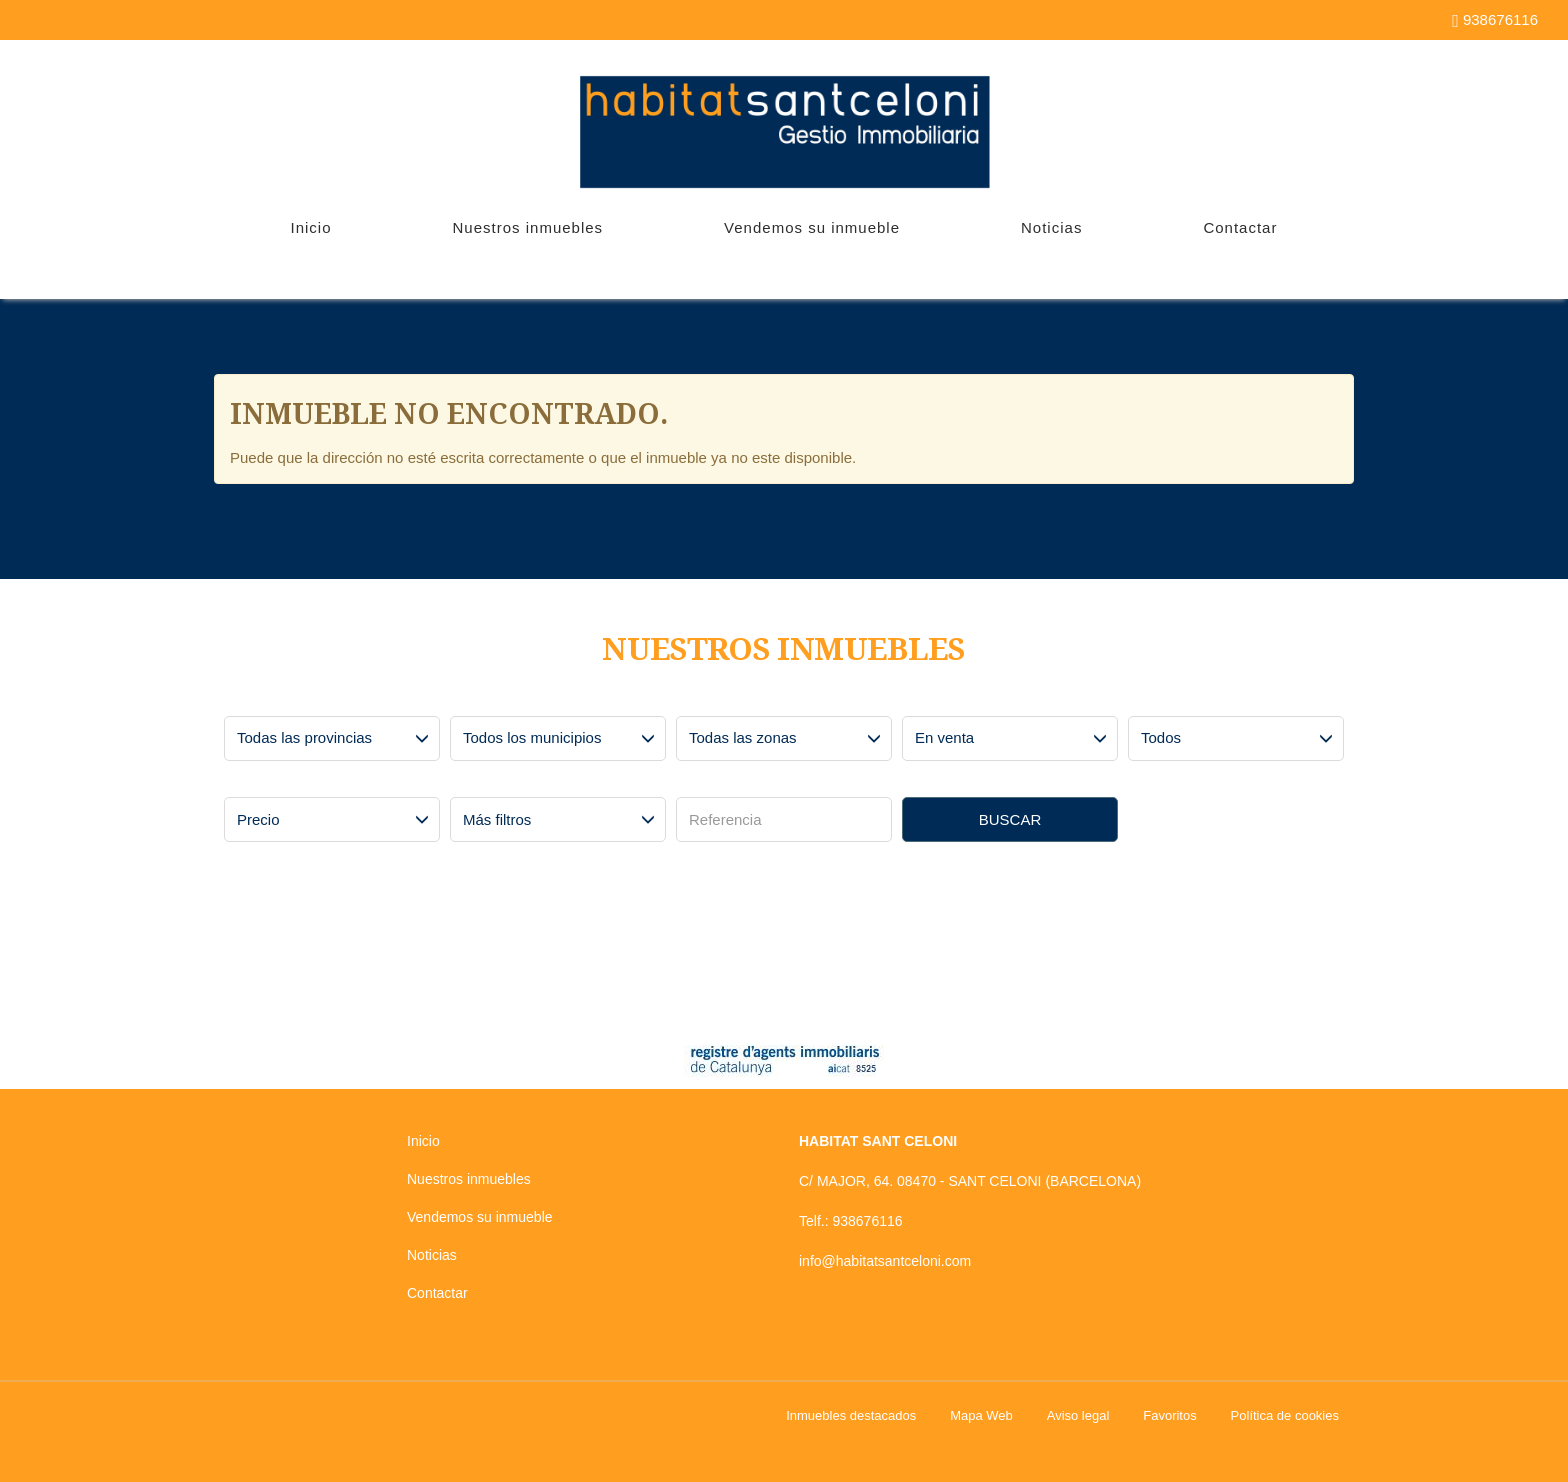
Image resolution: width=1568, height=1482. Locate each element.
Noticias (1051, 227)
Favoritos (1169, 1415)
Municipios (487, 701)
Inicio (311, 227)
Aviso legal (1078, 1415)
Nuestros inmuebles (528, 227)
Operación (938, 701)
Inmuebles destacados (851, 1415)
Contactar (1240, 227)
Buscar (1010, 819)
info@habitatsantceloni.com (885, 1261)
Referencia (714, 782)
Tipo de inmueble (1183, 701)
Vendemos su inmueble (812, 227)
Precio (250, 782)
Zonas (701, 701)
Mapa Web (981, 1415)
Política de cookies (1285, 1415)
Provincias (260, 701)
